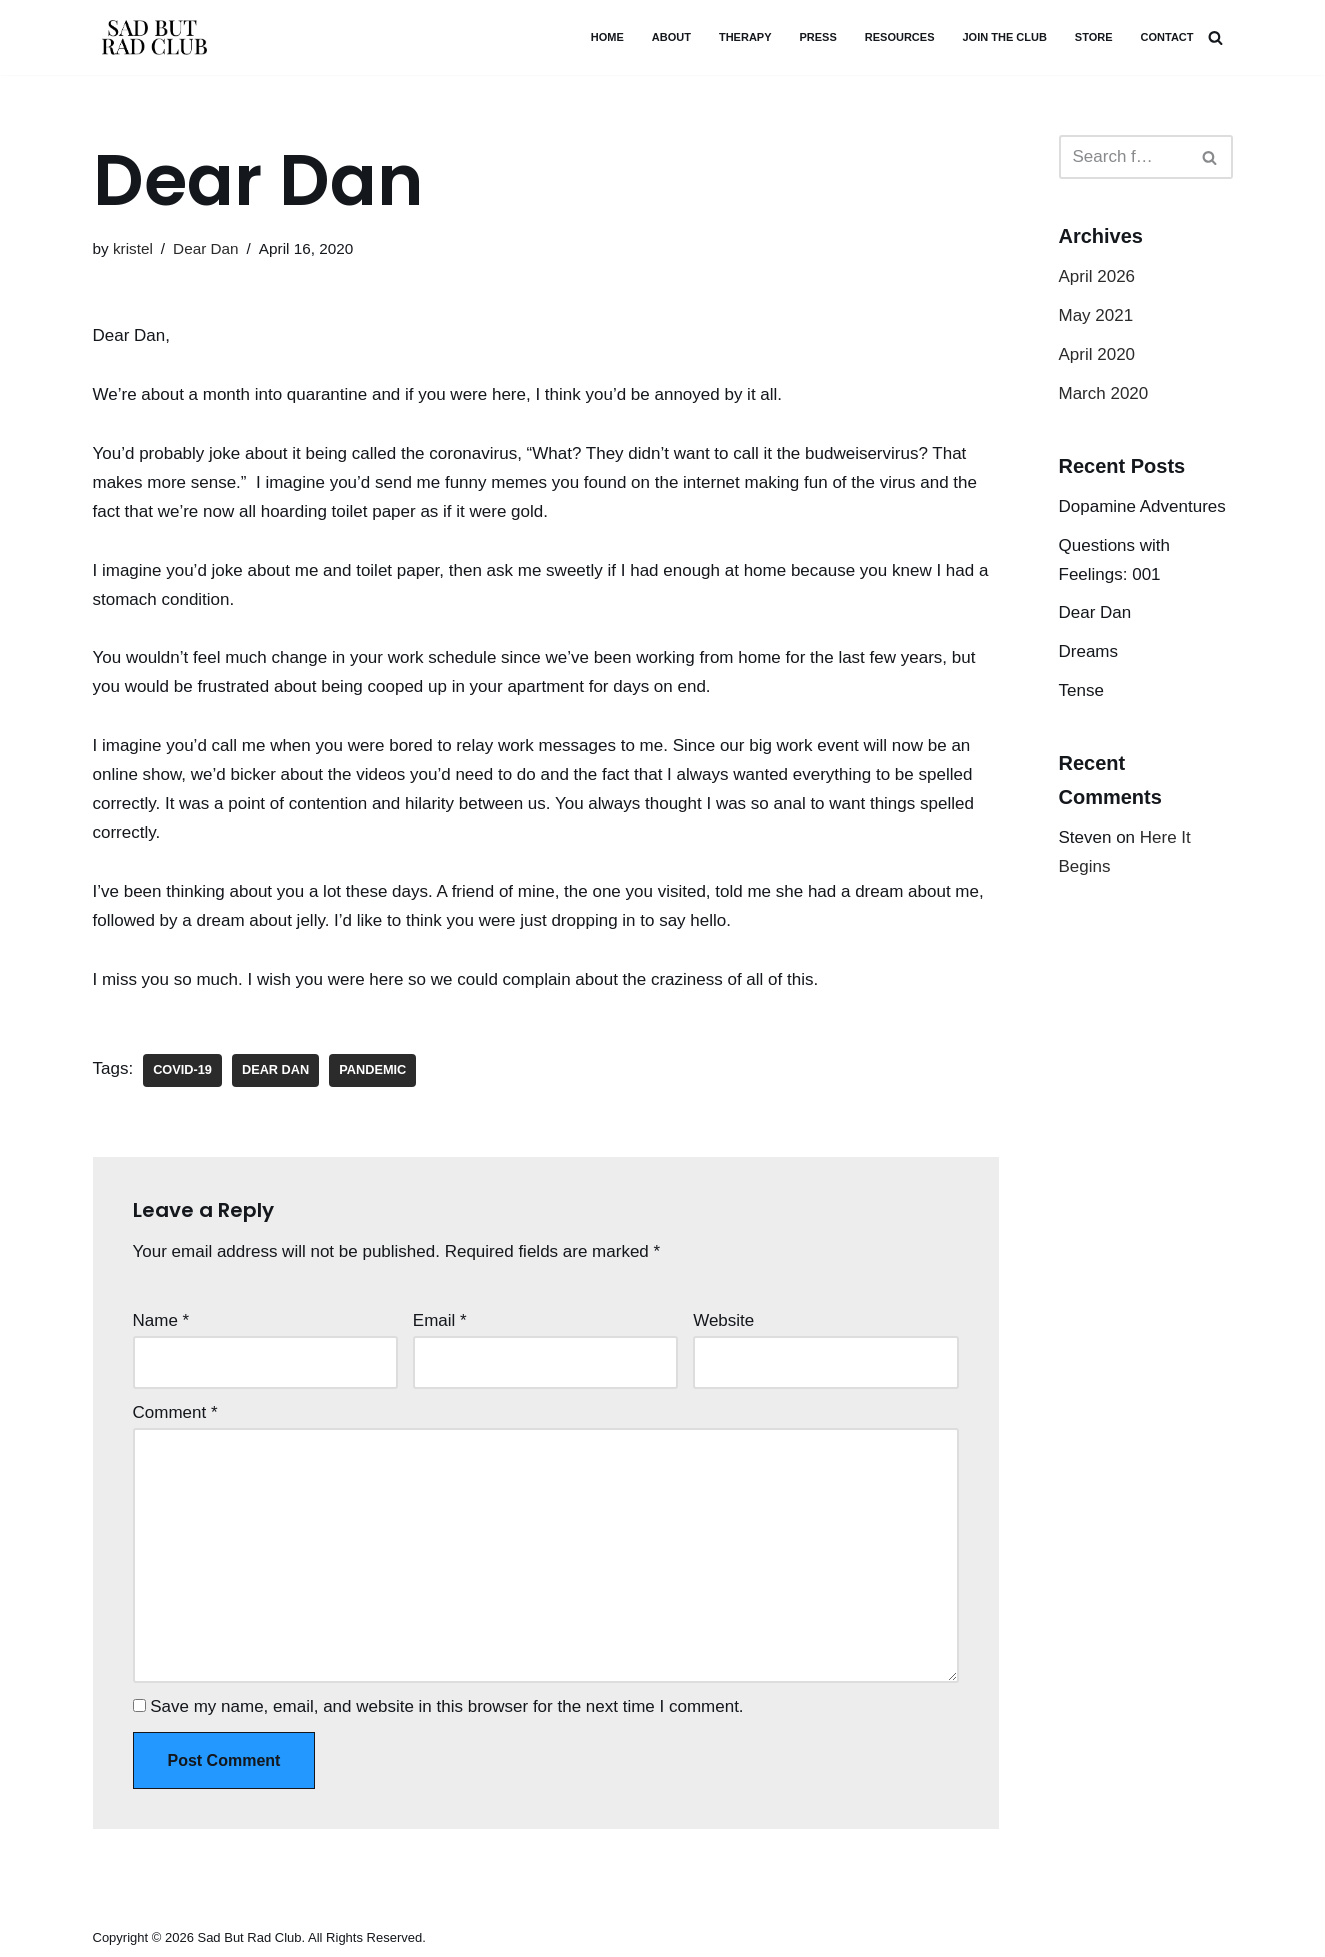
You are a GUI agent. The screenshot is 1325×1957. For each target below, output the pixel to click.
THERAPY (745, 37)
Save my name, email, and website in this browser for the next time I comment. (446, 1706)
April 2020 (1097, 354)
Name (161, 1320)
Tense (1081, 690)
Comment (175, 1412)
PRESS (818, 37)
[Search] (1215, 37)
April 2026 (1097, 276)
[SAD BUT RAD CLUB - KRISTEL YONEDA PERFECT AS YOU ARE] (153, 37)
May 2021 (1096, 315)
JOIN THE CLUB (1004, 37)
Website (723, 1320)
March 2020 (1104, 393)
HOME (607, 37)
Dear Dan (205, 248)
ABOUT (671, 37)
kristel (133, 248)
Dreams (1089, 651)
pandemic (372, 1069)
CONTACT (1167, 37)
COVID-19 (182, 1069)
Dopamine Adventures (1142, 506)
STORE (1094, 37)
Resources (900, 37)
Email (440, 1320)
